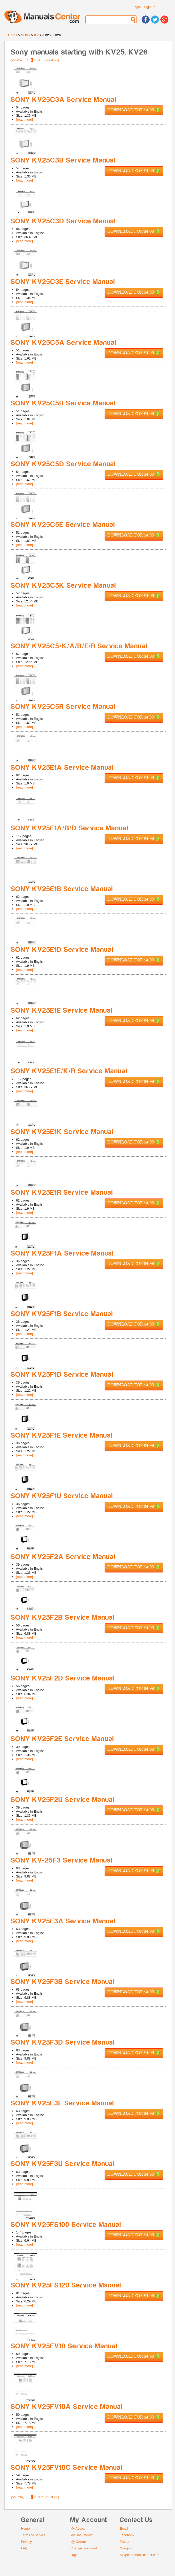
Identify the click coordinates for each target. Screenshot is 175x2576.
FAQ (24, 2548)
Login (137, 7)
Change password (83, 2548)
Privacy (26, 2542)
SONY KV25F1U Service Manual (62, 1496)
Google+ (126, 2548)
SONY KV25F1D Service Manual (62, 1375)
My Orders (78, 2542)
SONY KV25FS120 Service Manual (66, 2285)
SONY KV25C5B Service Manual (63, 403)
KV (36, 35)
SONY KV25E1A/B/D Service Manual (69, 828)
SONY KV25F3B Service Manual (63, 1982)
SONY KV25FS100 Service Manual (66, 2225)
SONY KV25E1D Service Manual (62, 950)
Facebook (127, 2535)
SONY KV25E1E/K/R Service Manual (69, 1071)
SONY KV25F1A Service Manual (62, 1253)
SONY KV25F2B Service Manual (63, 1617)
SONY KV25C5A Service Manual (63, 343)
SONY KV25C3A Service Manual (63, 100)
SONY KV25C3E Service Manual (63, 282)
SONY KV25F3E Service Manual (62, 2103)
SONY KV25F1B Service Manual (62, 1314)
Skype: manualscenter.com (139, 2555)
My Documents (81, 2535)
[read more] (24, 119)
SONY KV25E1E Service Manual (62, 1010)
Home (12, 35)
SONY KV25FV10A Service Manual (67, 2407)
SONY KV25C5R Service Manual (63, 707)
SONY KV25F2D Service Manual (63, 1678)
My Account (78, 2528)
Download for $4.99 (134, 110)
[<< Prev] (17, 60)
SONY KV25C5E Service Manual (63, 525)
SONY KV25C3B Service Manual (63, 160)
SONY (25, 35)
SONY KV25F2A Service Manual (63, 1557)
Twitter (124, 2542)
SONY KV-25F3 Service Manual (62, 1860)
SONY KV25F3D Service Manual (63, 2042)
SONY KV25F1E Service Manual (62, 1435)
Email (124, 2528)
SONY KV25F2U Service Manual (63, 1800)
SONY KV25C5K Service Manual (63, 585)
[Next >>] (52, 60)
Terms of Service (33, 2535)
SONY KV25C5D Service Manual (63, 464)
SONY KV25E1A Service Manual (62, 768)
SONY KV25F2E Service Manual (62, 1739)
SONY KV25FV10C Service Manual (67, 2468)
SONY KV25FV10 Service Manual (64, 2346)
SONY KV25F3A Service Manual (63, 1921)
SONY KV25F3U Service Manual (63, 2164)
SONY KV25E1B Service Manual (62, 889)
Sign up (149, 7)
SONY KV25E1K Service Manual (62, 1132)
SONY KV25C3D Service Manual (63, 221)
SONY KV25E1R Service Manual (62, 1192)
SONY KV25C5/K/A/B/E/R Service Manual (79, 646)
